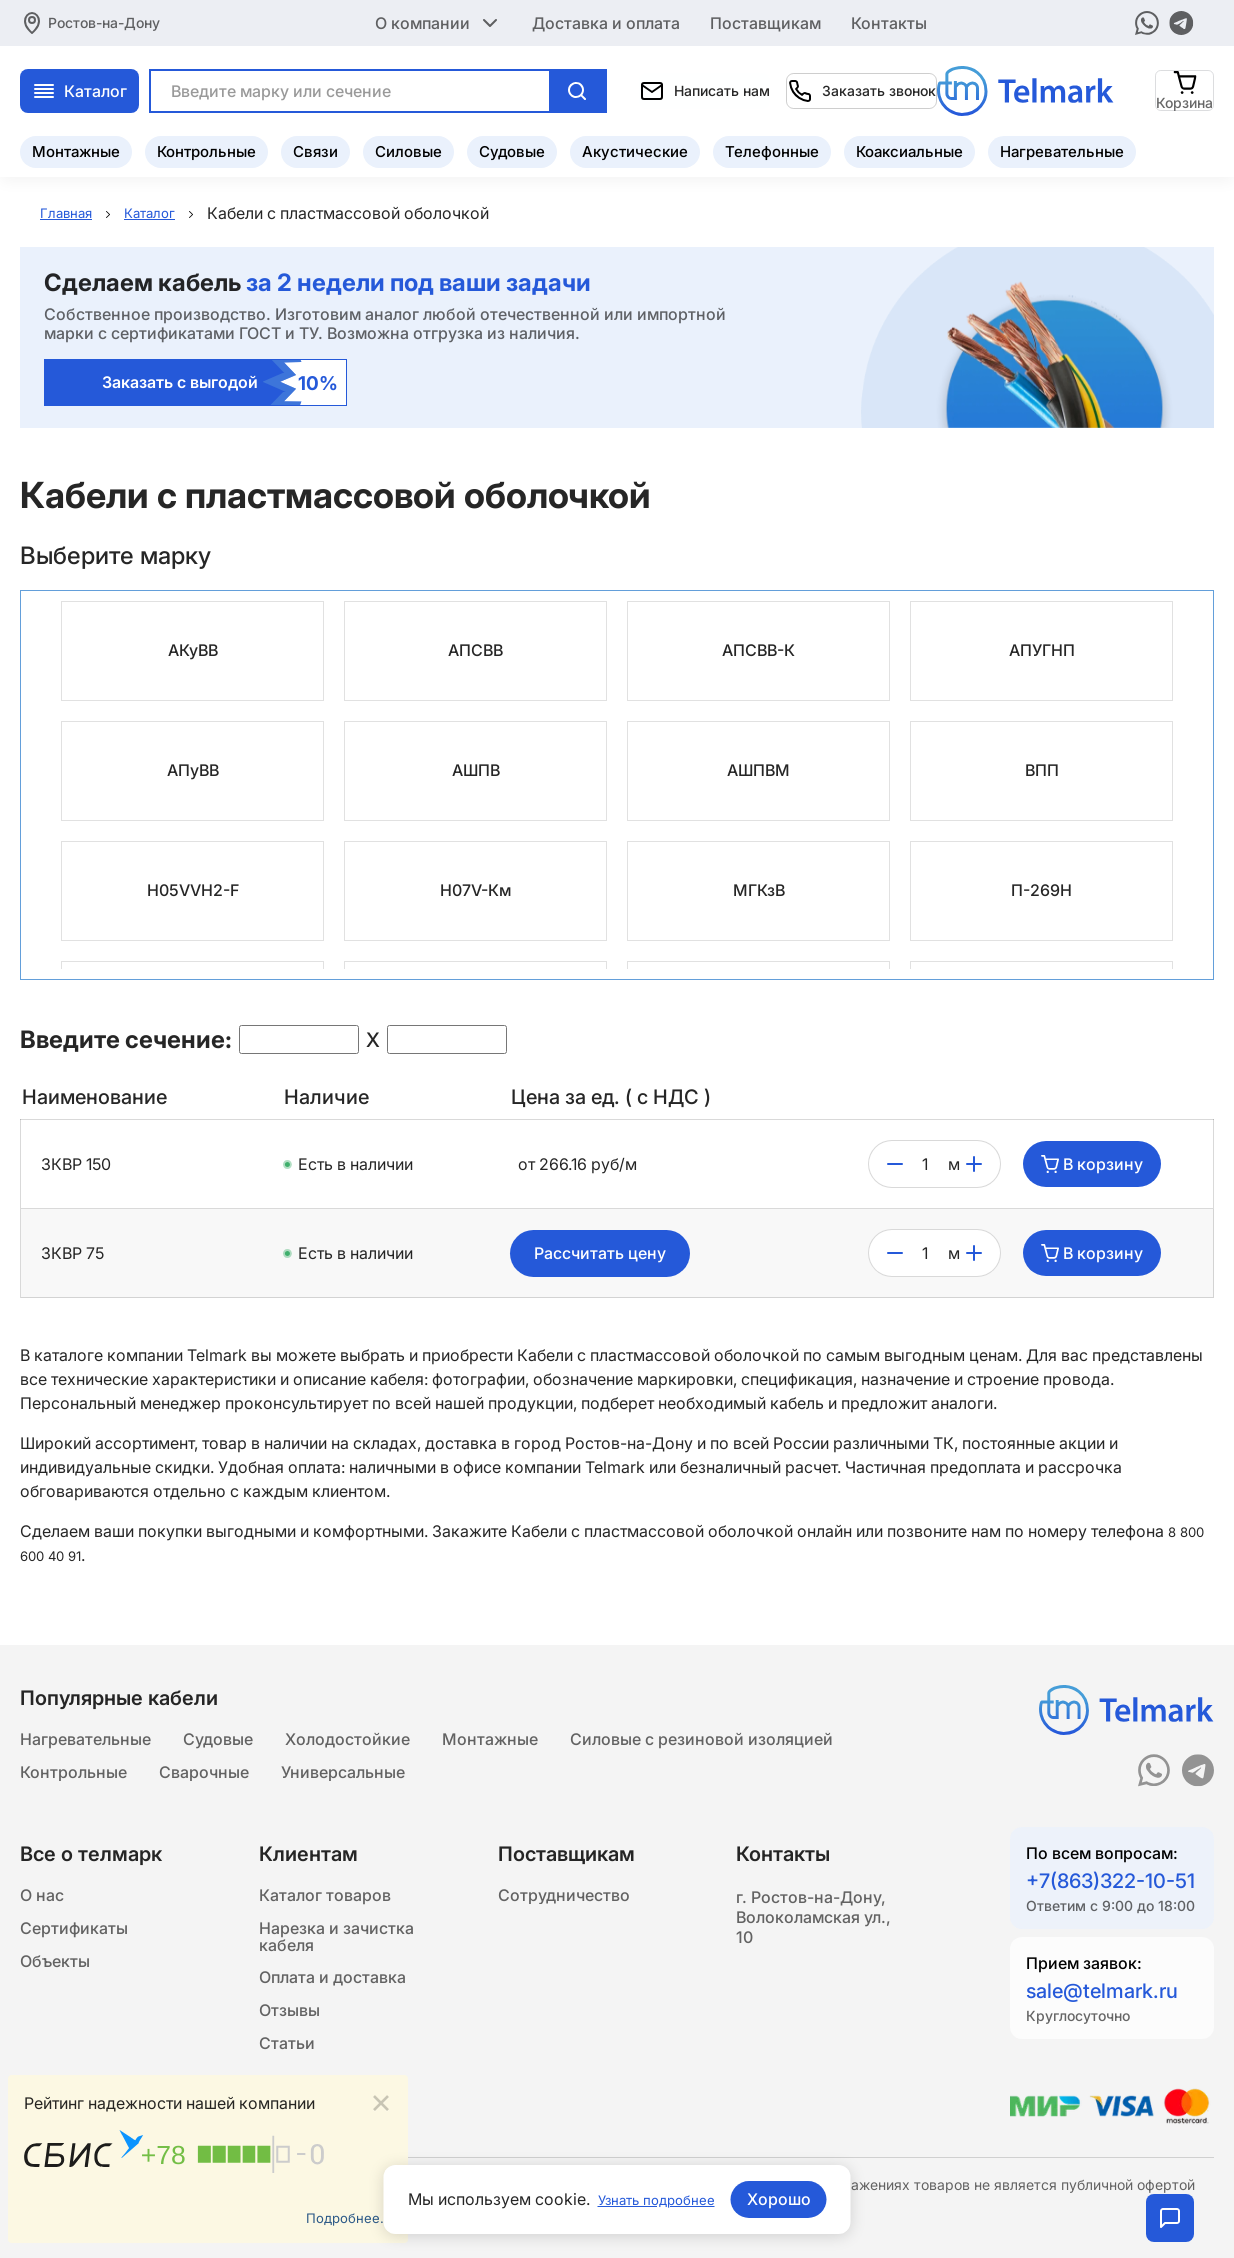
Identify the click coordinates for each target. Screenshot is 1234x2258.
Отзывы (289, 2056)
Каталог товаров (325, 1912)
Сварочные (204, 1782)
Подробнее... (342, 2215)
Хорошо (790, 2199)
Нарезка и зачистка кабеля (336, 1964)
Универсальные (343, 1782)
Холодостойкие (347, 1742)
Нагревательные (1062, 145)
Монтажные (76, 145)
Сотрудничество (564, 1912)
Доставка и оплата (606, 20)
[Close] (381, 2095)
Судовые (512, 145)
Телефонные (772, 145)
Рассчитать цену (600, 1254)
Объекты (55, 1992)
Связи (315, 145)
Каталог (284, 85)
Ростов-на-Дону (104, 19)
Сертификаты (74, 1952)
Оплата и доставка (332, 2016)
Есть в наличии (355, 1165)
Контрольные (206, 145)
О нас (42, 1912)
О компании (438, 20)
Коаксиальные (909, 145)
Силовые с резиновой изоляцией (701, 1742)
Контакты (889, 20)
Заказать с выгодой (220, 383)
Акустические (635, 145)
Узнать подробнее (656, 2199)
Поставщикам (765, 20)
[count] (925, 1165)
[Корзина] (1185, 84)
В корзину (1092, 1165)
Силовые (408, 145)
